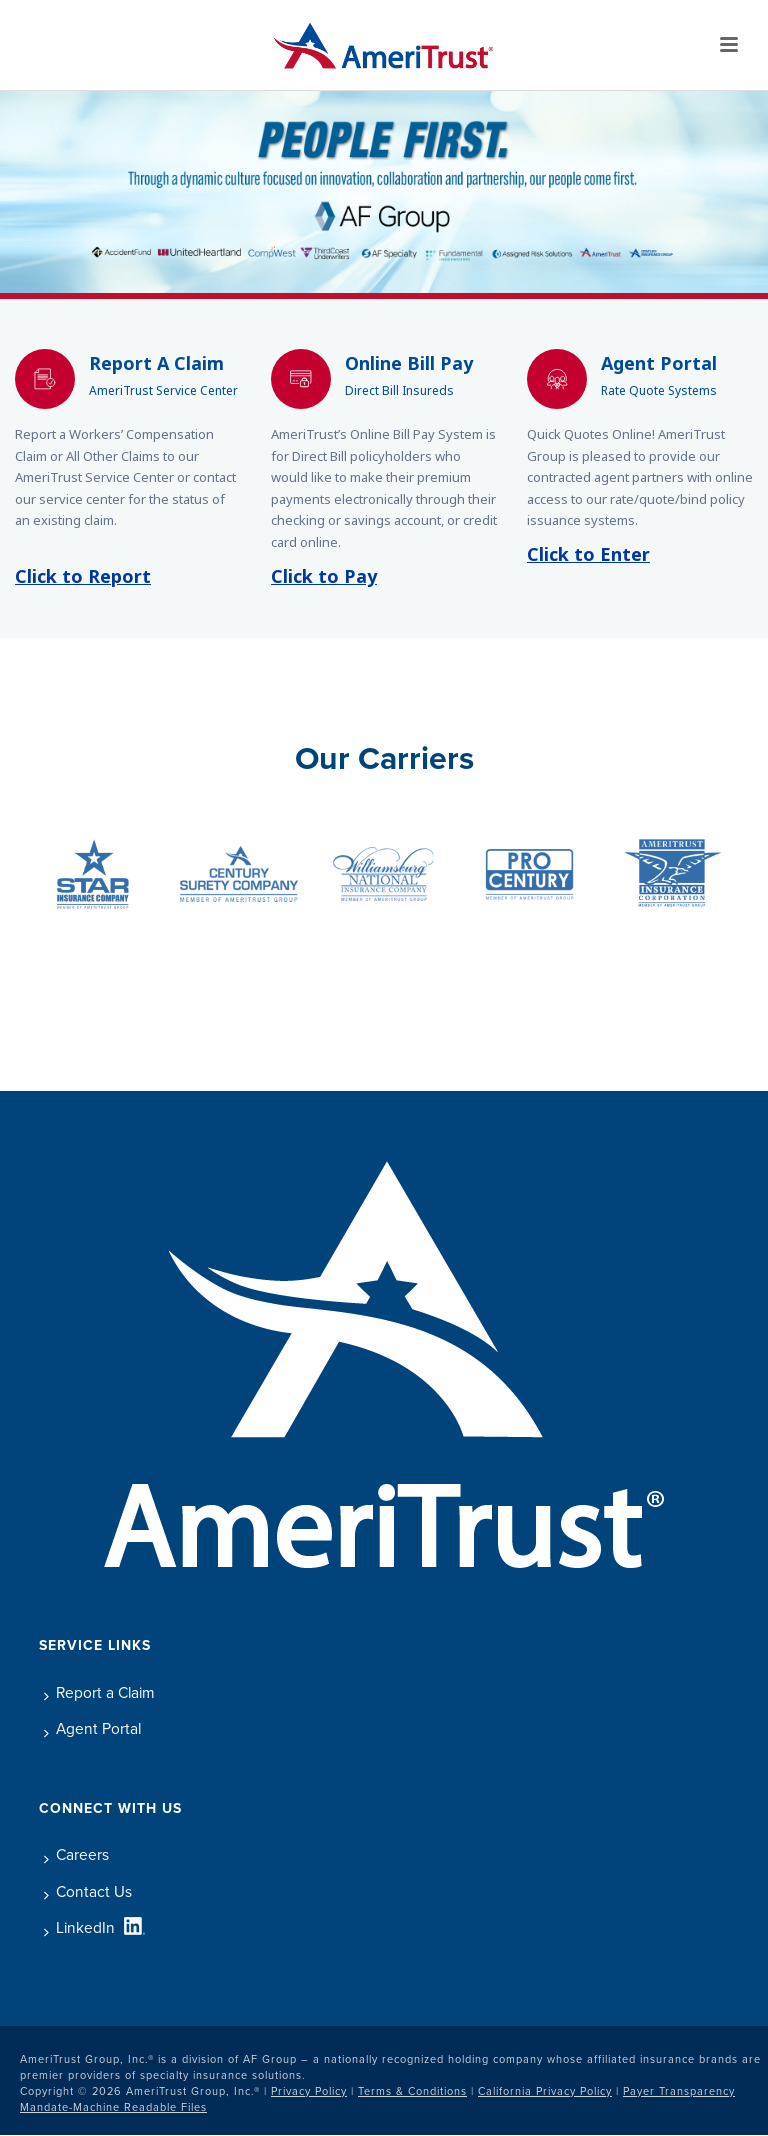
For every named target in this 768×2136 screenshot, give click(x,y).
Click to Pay (324, 578)
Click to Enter (588, 556)
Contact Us (88, 1891)
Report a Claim (99, 1692)
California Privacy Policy (545, 2091)
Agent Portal (92, 1728)
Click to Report (83, 578)
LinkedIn (79, 1927)
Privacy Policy (309, 2091)
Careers (76, 1854)
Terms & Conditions (412, 2091)
